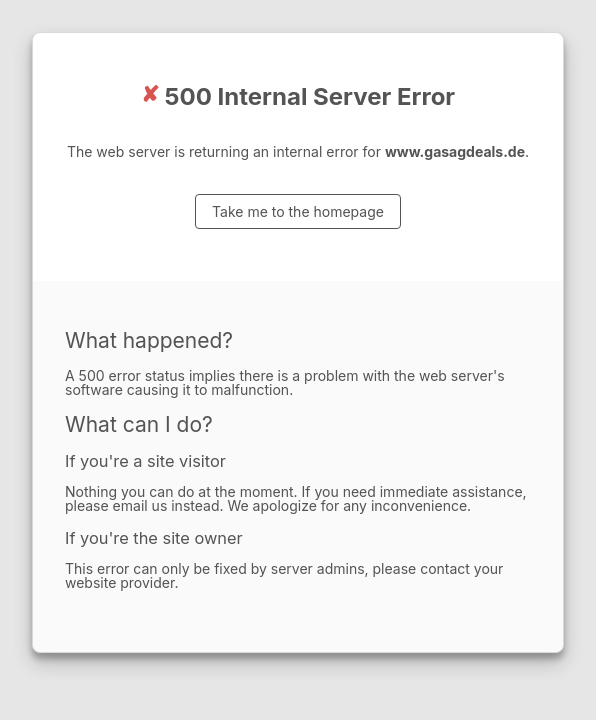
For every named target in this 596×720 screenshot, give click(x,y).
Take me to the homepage (298, 211)
